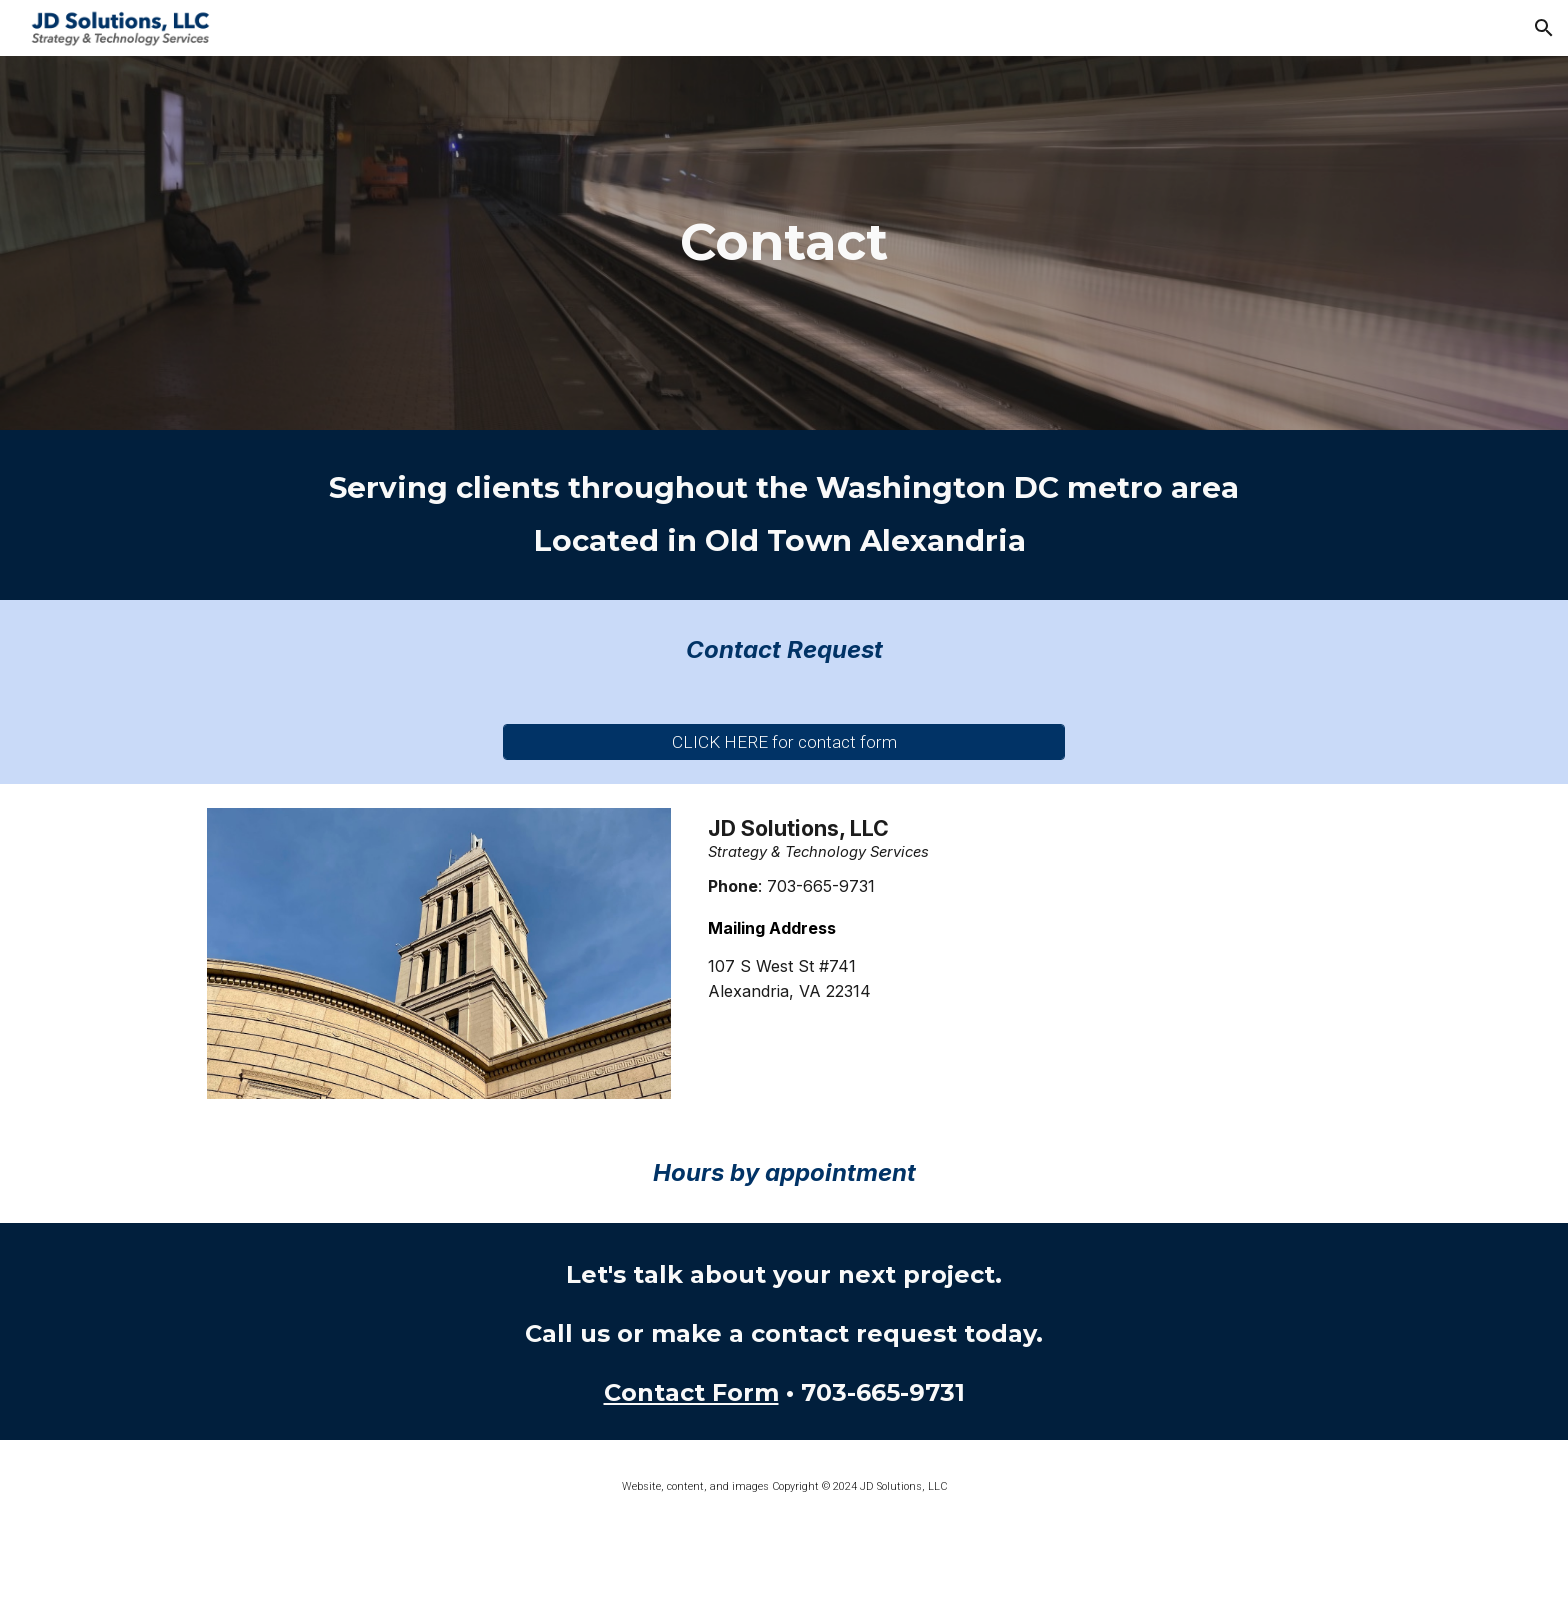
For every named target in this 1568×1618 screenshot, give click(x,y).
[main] (784, 243)
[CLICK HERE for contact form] (784, 741)
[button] (1544, 28)
